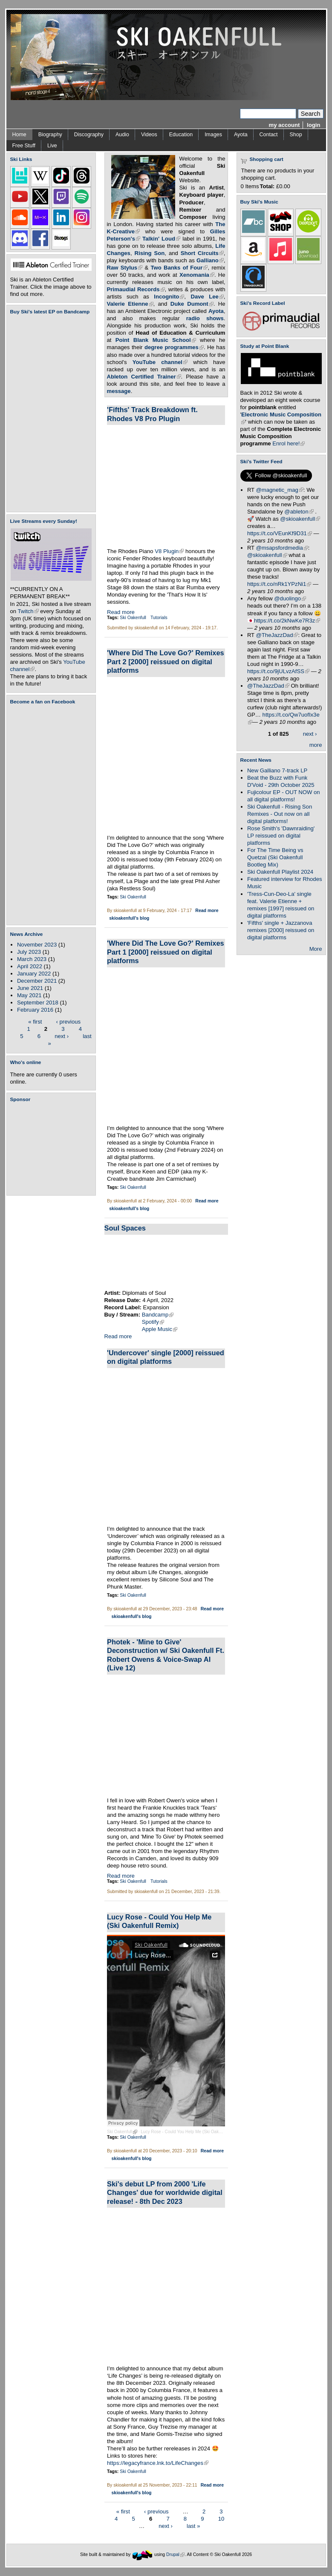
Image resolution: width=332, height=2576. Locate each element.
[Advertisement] (52, 1148)
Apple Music (159, 1329)
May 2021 (29, 995)
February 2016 (35, 1010)
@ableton (298, 511)
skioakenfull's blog (129, 918)
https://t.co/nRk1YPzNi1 (279, 584)
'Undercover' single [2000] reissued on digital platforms (165, 1357)
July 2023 (29, 952)
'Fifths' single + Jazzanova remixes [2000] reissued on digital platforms (280, 930)
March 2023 (31, 959)
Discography (89, 135)
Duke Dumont (192, 304)
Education (181, 135)
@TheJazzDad (277, 635)
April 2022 (29, 966)
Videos (149, 135)
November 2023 (37, 944)
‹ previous (68, 1021)
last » (193, 2526)
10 (221, 2519)
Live (52, 146)
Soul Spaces (125, 1228)
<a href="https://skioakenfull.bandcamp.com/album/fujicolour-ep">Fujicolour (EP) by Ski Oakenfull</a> (48, 413)
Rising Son (150, 253)
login (313, 125)
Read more (121, 612)
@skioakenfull (300, 519)
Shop (296, 135)
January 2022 (34, 973)
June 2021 (30, 988)
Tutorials (158, 617)
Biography (50, 135)
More (315, 949)
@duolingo (290, 598)
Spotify (153, 1322)
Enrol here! (288, 443)
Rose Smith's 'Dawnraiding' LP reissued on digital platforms (281, 835)
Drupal (175, 2554)
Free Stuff (23, 146)
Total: (267, 186)
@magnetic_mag (279, 490)
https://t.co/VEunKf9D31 (279, 533)
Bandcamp (158, 1314)
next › (62, 1036)
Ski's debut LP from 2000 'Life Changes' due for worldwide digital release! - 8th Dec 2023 (164, 2192)
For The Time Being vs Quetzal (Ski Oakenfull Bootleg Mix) (275, 857)
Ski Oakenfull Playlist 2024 (280, 872)
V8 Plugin (169, 551)
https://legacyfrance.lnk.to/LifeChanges (157, 2463)
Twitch (28, 611)
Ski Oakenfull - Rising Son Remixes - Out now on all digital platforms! (279, 813)
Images (213, 135)
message (119, 391)
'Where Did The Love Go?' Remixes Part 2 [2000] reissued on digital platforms (165, 661)
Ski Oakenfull (133, 617)
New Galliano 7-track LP (277, 770)
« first (35, 1021)
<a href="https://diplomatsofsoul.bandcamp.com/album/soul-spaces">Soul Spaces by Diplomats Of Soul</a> (166, 1262)
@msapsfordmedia (282, 548)
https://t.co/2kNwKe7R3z (287, 620)
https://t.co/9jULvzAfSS (278, 671)
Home (19, 135)
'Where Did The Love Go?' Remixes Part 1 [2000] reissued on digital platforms (165, 951)
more (315, 745)
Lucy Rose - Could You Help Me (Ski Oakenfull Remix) (194, 2131)
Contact (269, 135)
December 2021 (37, 981)
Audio (122, 135)
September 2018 (37, 1002)
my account (284, 125)
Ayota (241, 135)
